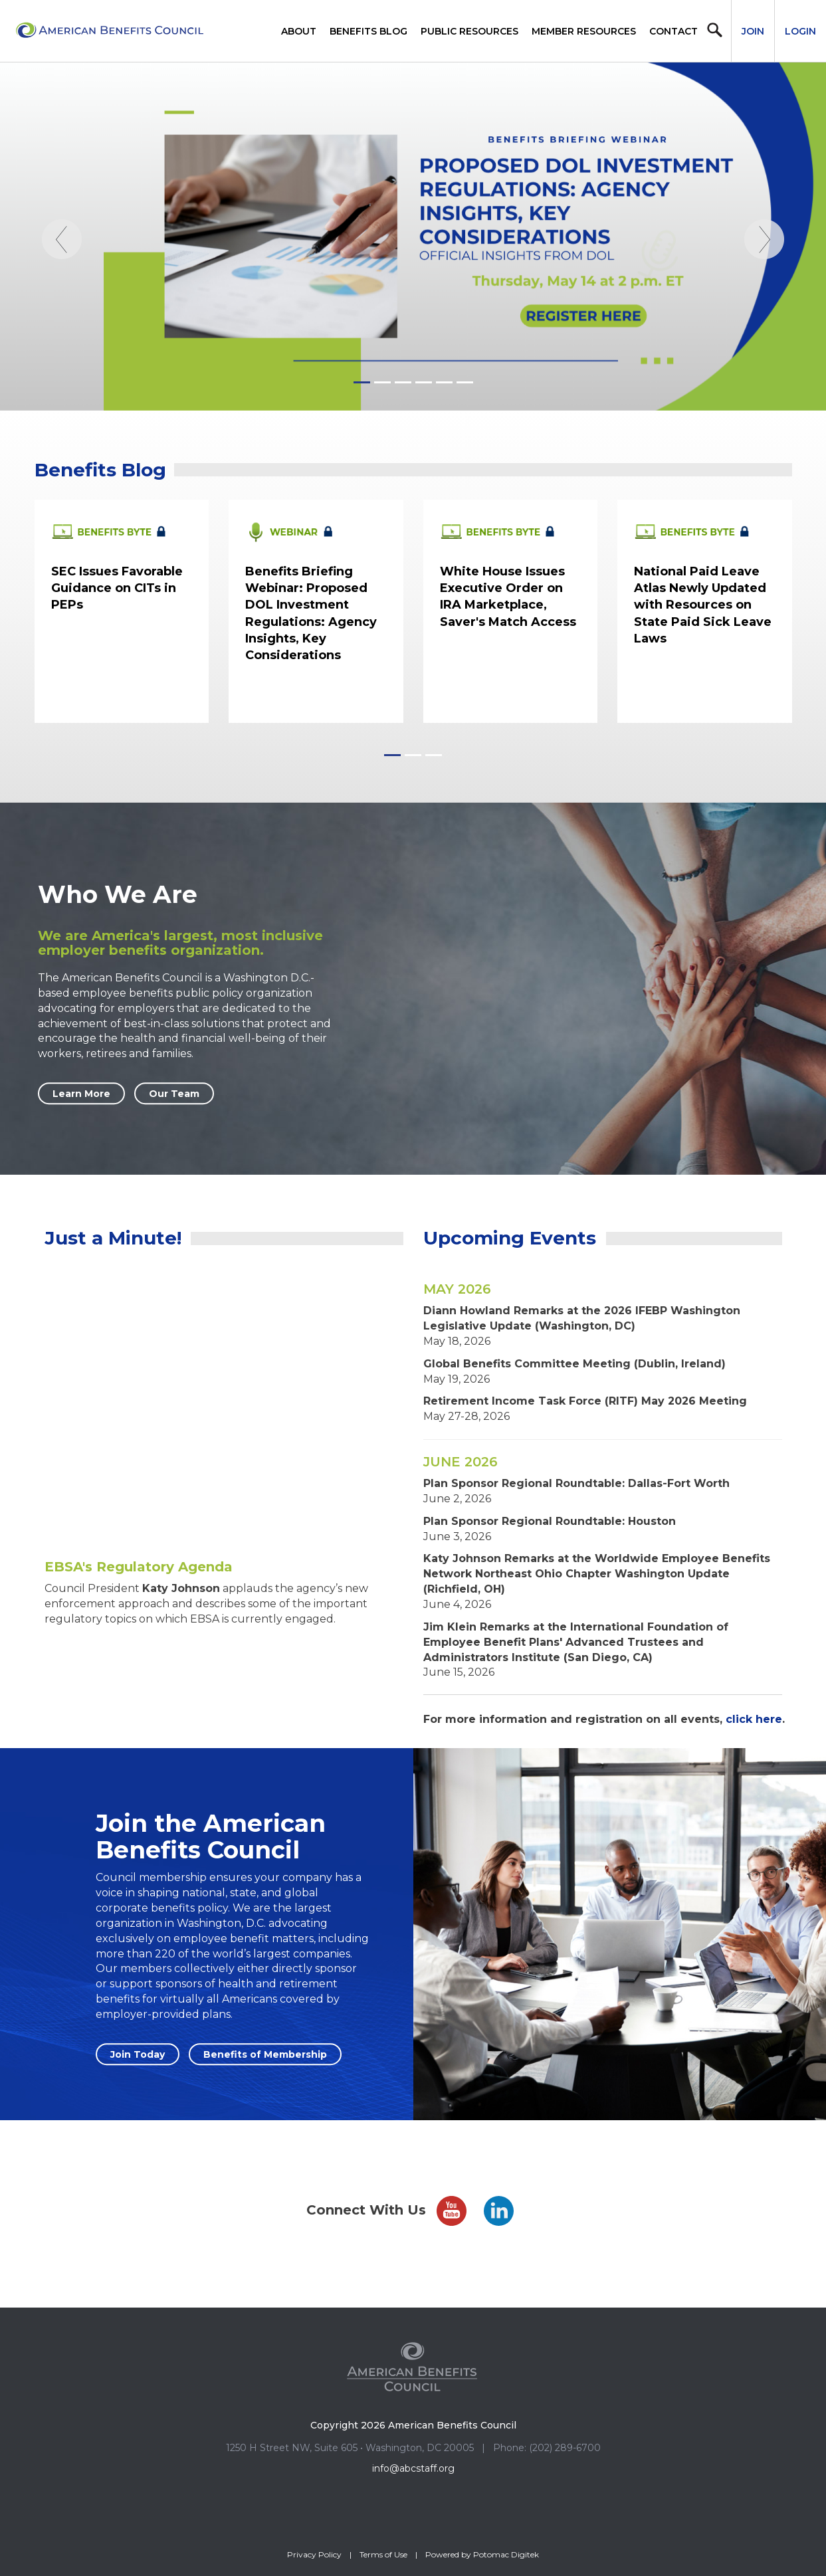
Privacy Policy (314, 2554)
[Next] (764, 315)
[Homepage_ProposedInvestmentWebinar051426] (413, 236)
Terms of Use (383, 2554)
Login (800, 31)
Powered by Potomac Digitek (482, 2554)
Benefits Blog (368, 31)
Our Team (174, 1094)
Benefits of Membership (265, 2054)
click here (754, 1719)
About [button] (298, 31)
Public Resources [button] (469, 31)
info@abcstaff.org (413, 2468)
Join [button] (753, 31)
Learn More (81, 1094)
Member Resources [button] (584, 31)
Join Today (137, 2054)
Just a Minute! (113, 1238)
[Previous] (62, 315)
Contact (673, 31)
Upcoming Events (509, 1238)
